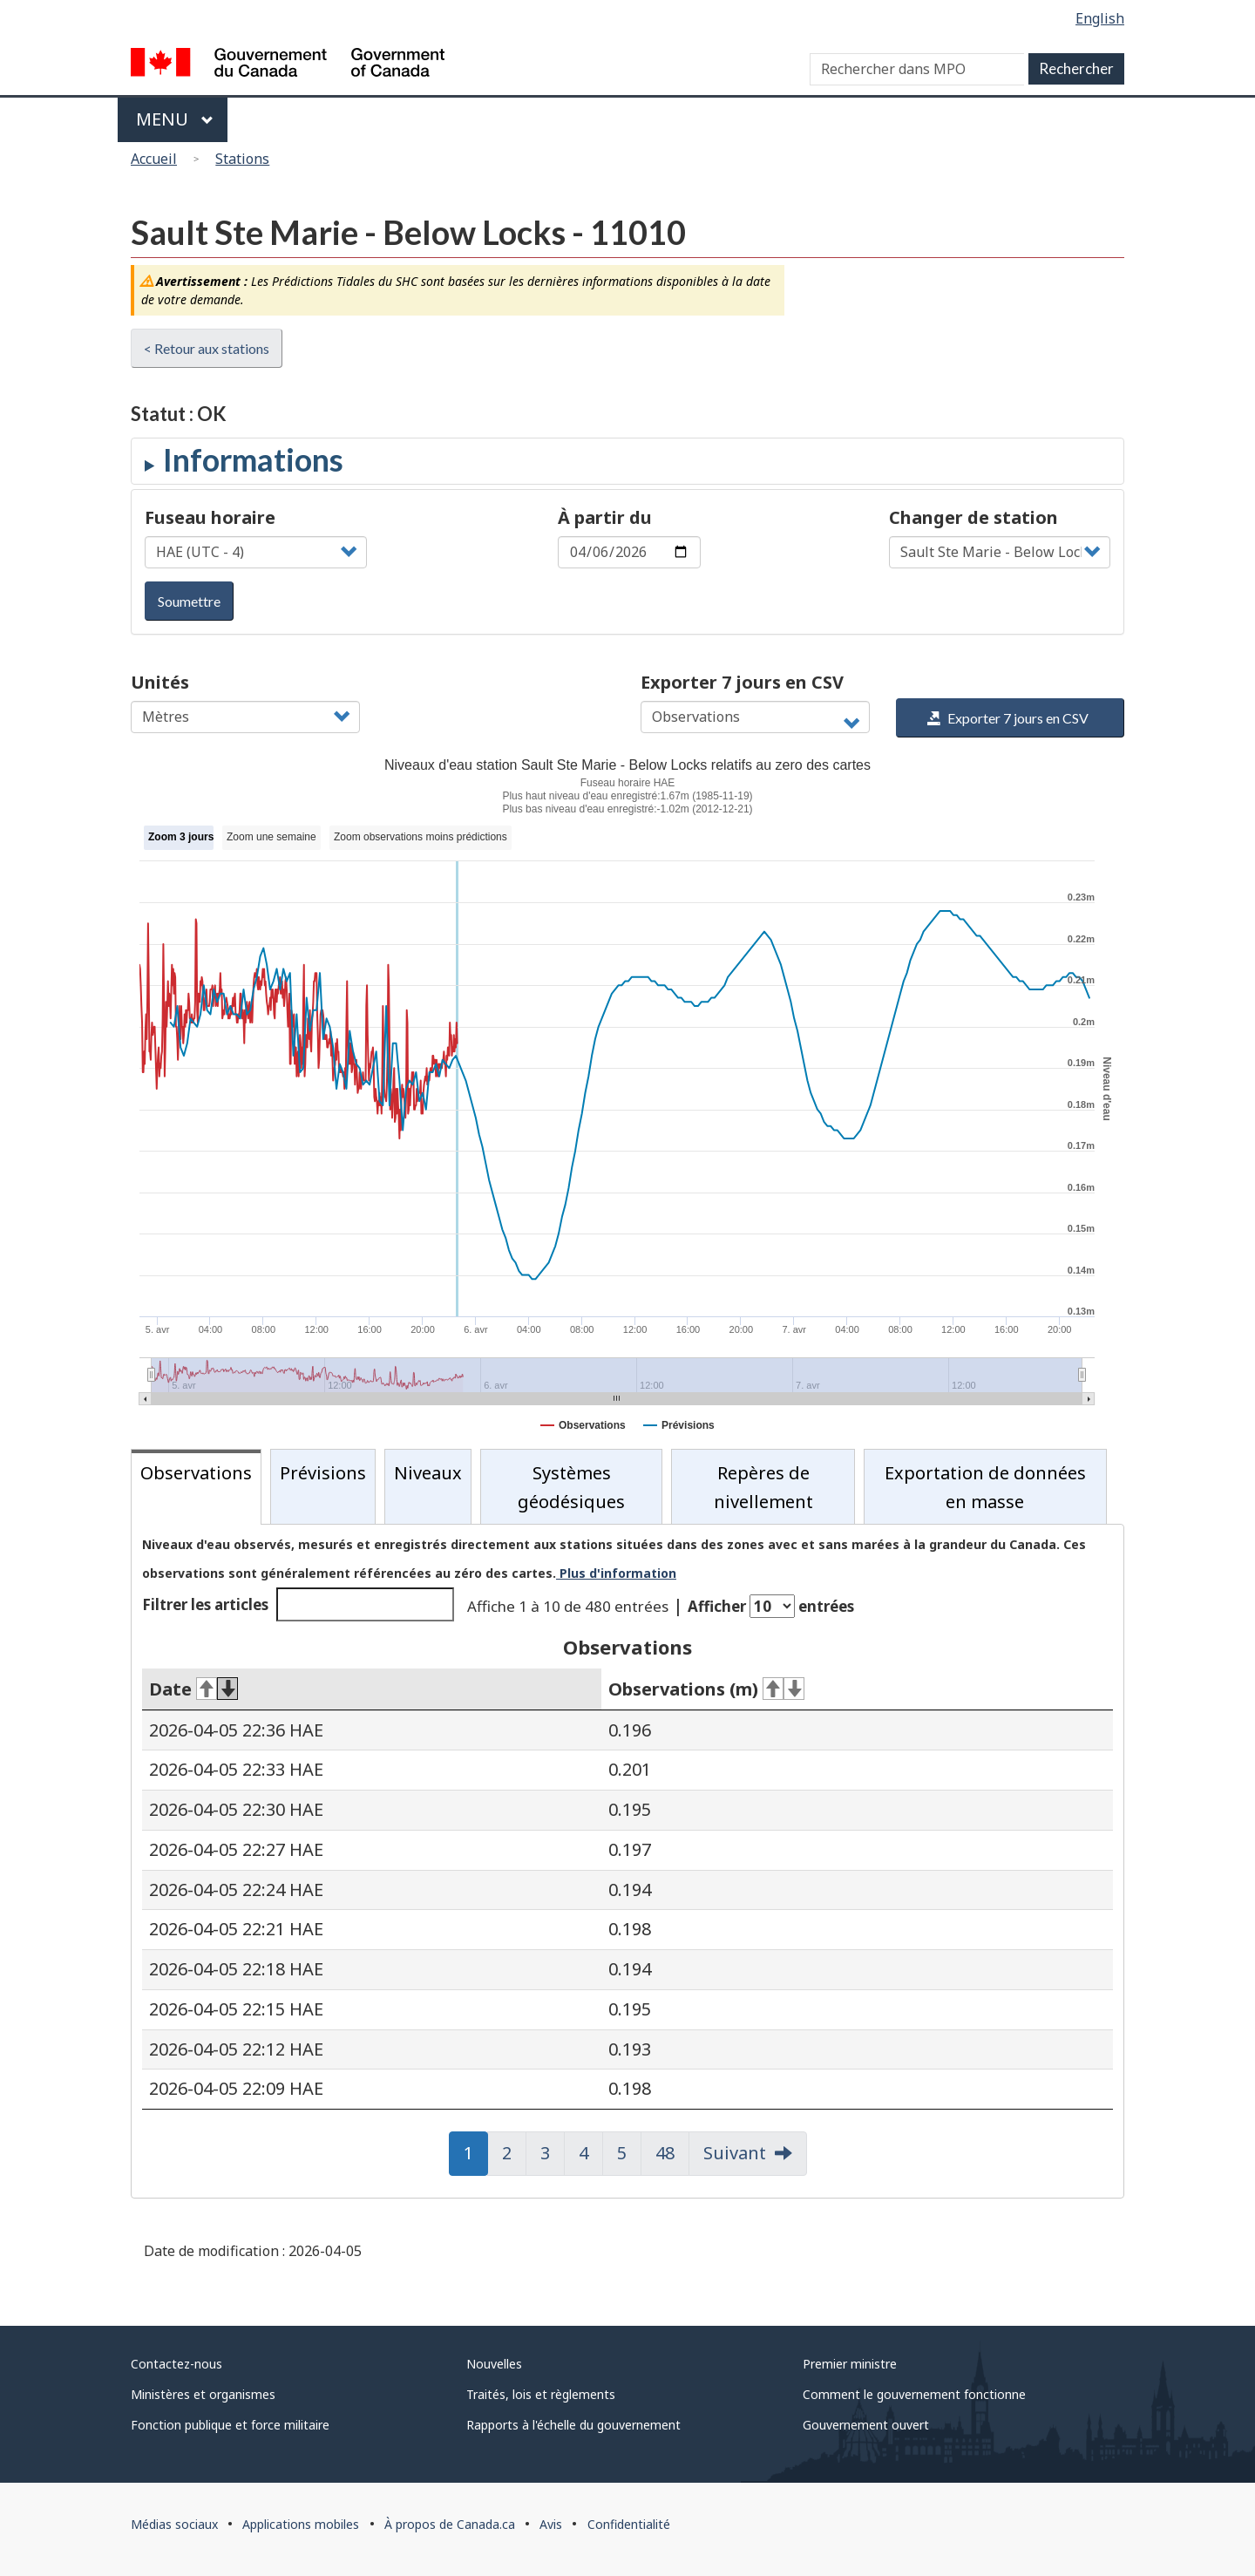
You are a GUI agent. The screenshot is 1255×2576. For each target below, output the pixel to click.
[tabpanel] (627, 1861)
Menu (175, 119)
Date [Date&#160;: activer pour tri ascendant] (193, 1689)
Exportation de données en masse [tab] (985, 1487)
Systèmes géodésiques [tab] (571, 1487)
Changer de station (973, 517)
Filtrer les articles (298, 1604)
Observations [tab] (196, 1473)
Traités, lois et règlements (540, 2394)
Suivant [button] (734, 2153)
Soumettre (189, 601)
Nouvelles (494, 2363)
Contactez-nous (176, 2363)
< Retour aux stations (206, 348)
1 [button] (476, 2153)
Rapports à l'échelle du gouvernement (573, 2424)
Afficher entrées (771, 1606)
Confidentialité (628, 2524)
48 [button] (672, 2153)
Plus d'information (616, 1573)
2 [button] (514, 2153)
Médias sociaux (174, 2524)
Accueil (154, 158)
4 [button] (591, 2153)
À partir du (605, 517)
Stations (242, 158)
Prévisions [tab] (323, 1473)
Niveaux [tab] (428, 1473)
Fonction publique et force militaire (230, 2424)
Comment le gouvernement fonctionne (914, 2394)
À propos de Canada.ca (449, 2524)
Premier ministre (850, 2363)
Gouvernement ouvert (866, 2424)
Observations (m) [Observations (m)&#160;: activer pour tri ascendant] (706, 1689)
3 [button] (552, 2153)
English (1099, 18)
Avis (550, 2524)
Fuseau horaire (210, 517)
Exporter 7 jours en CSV (742, 682)
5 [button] (629, 2153)
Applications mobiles (300, 2524)
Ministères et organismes (203, 2394)
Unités (160, 682)
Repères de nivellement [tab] (763, 1487)
